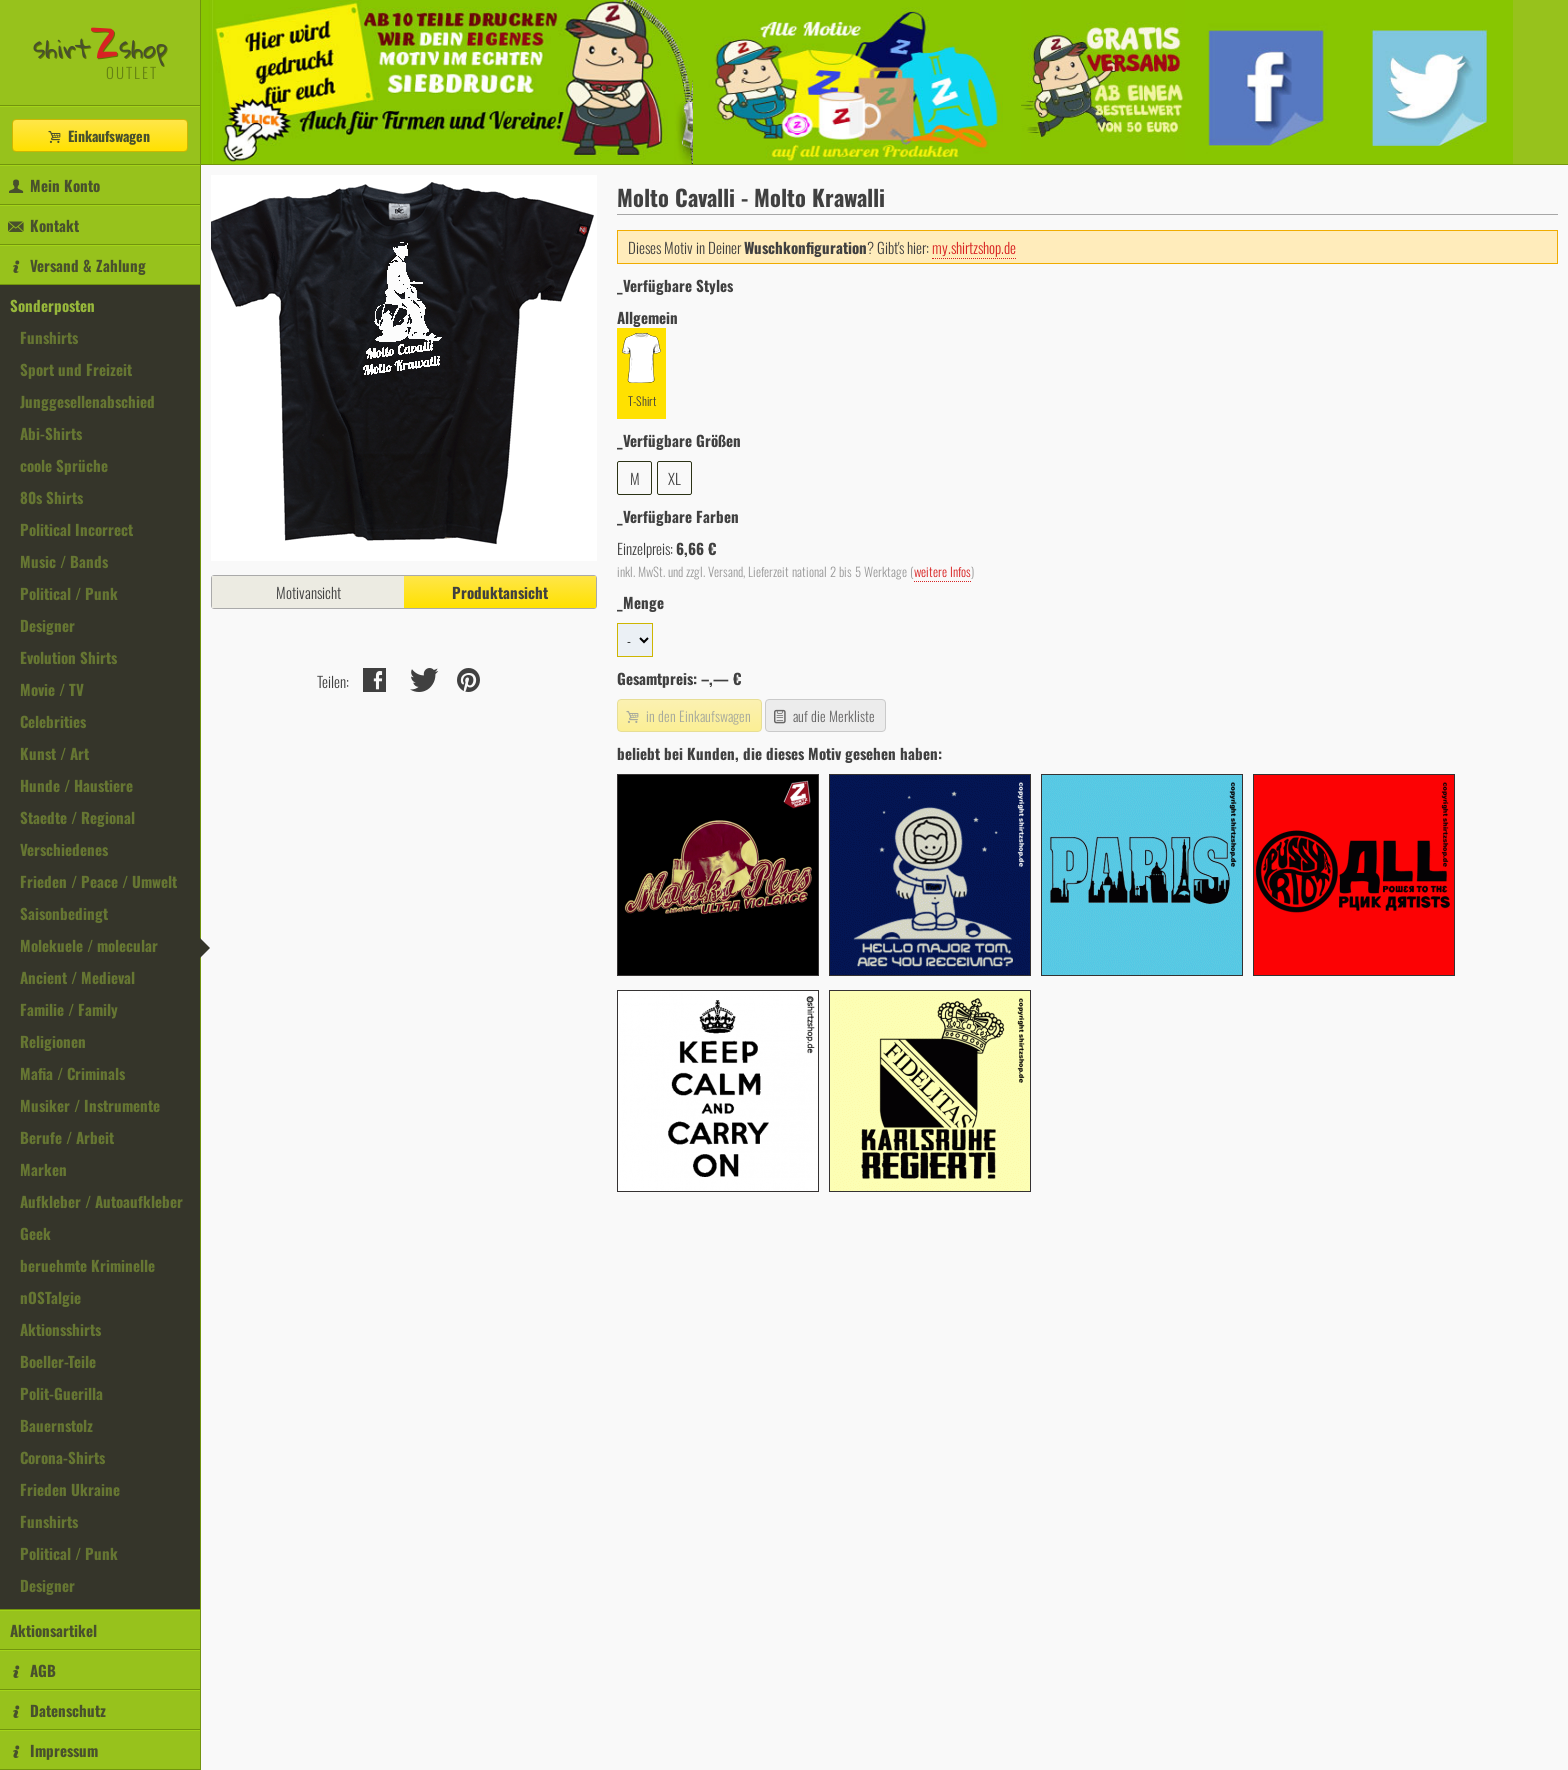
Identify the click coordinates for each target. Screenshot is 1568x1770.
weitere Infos (942, 571)
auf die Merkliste (823, 715)
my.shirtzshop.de (974, 247)
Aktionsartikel (53, 1630)
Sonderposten (52, 305)
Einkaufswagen (98, 135)
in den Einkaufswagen (687, 715)
